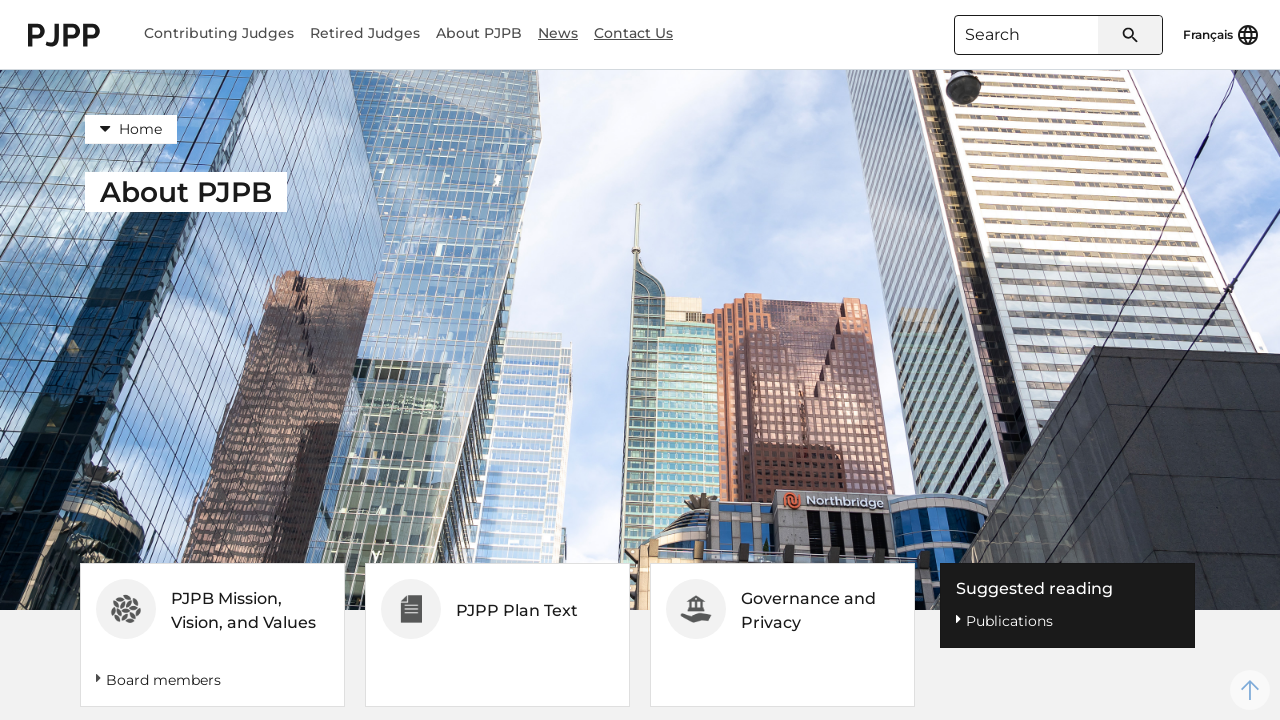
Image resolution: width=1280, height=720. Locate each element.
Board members (163, 680)
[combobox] (1058, 35)
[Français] (1221, 35)
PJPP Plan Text (517, 610)
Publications (1009, 621)
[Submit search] (1130, 35)
